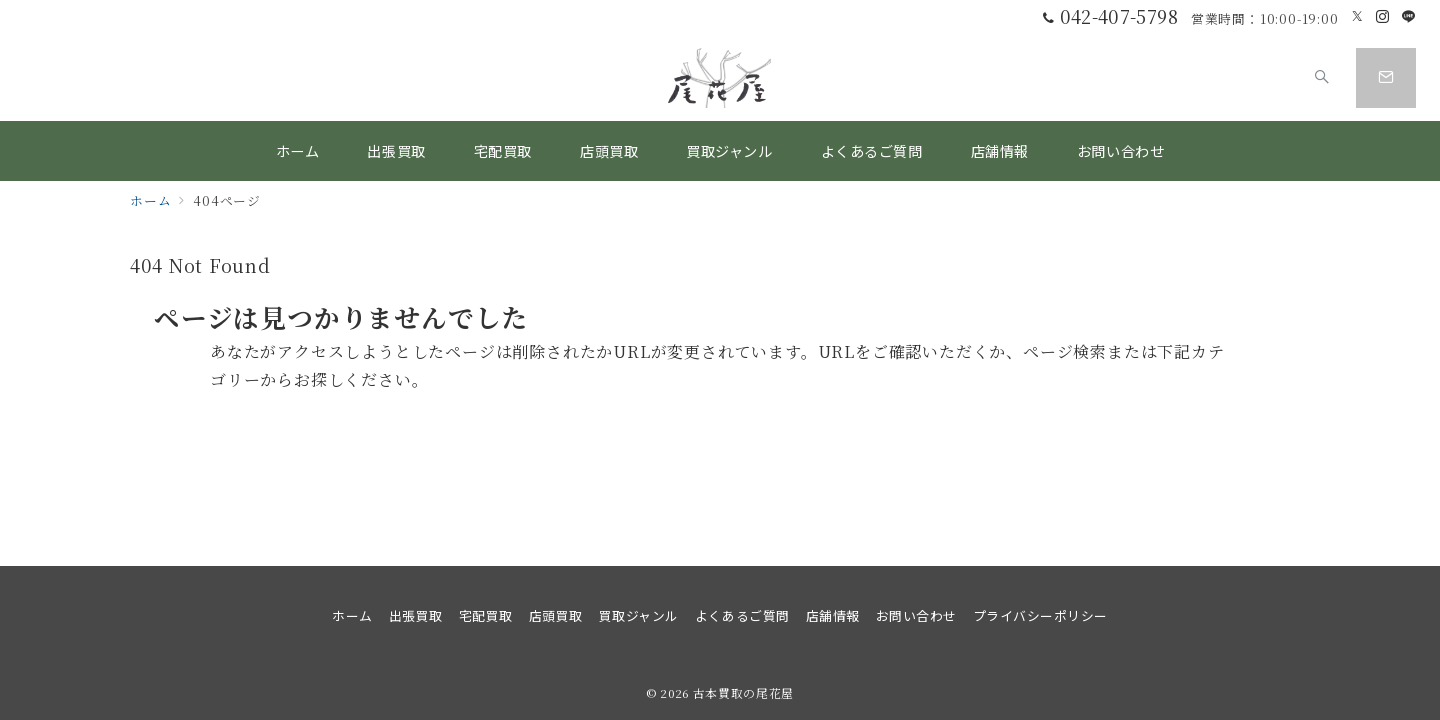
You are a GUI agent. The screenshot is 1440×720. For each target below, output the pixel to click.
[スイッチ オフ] (1322, 78)
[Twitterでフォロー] (1358, 16)
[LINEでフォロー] (1409, 16)
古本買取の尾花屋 (743, 693)
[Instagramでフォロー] (1383, 16)
